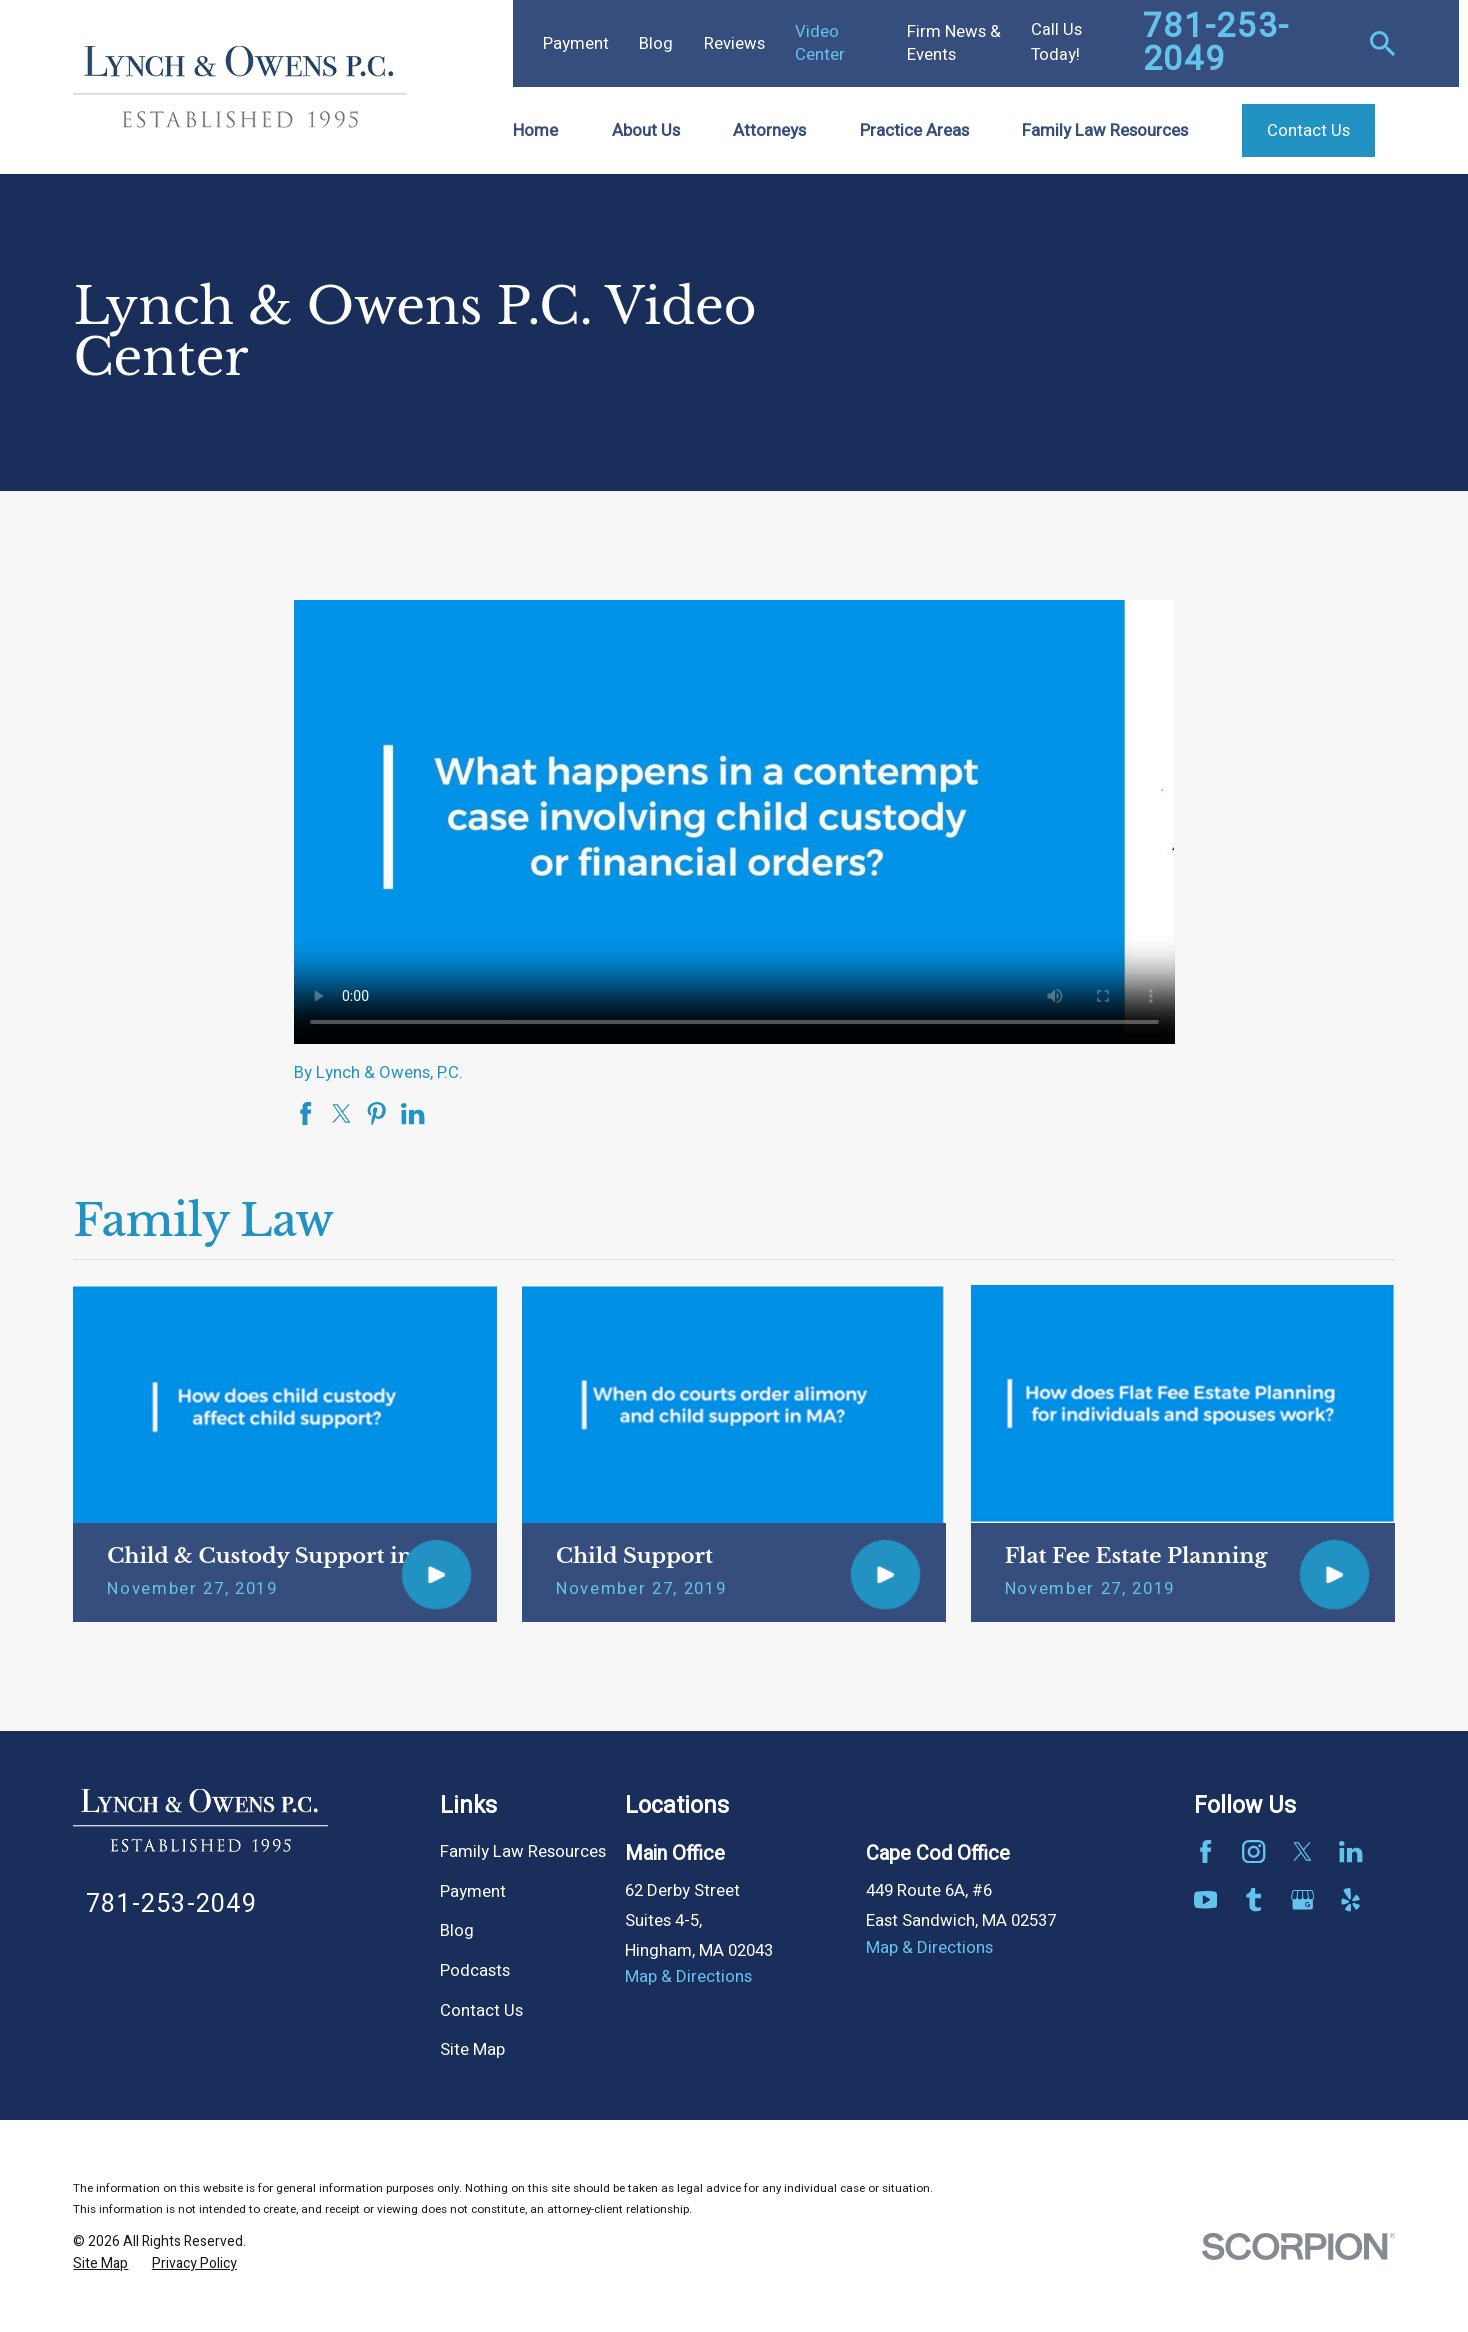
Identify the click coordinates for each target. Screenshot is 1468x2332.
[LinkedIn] (1350, 1851)
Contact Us (481, 2010)
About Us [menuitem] (646, 130)
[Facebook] (1205, 1851)
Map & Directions (688, 1976)
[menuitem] (100, 2264)
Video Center (820, 43)
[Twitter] (1302, 1851)
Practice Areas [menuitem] (914, 130)
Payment (576, 43)
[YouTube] (1205, 1899)
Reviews (734, 43)
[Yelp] (1350, 1899)
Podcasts (475, 1970)
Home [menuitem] (535, 130)
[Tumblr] (1253, 1899)
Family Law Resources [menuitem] (1105, 130)
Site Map (472, 2049)
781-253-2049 (1216, 43)
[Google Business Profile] (1302, 1899)
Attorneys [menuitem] (769, 130)
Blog (656, 43)
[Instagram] (1253, 1851)
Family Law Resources (523, 1851)
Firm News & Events (954, 43)
